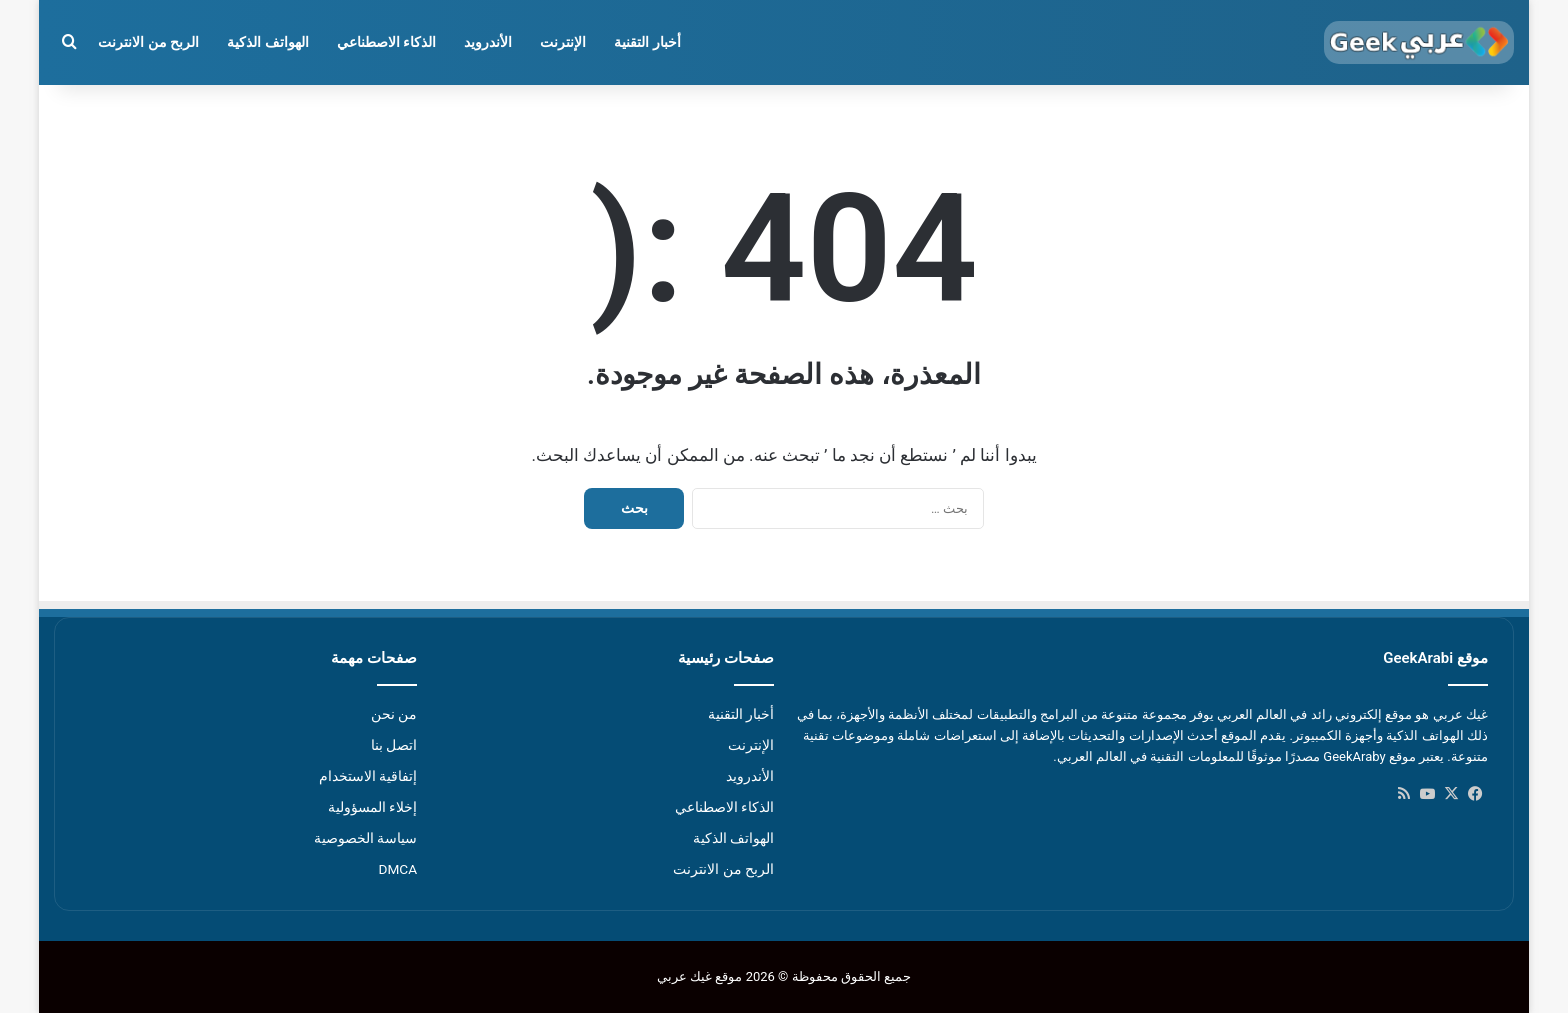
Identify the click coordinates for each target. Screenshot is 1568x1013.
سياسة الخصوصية (365, 838)
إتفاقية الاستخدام (368, 776)
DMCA (397, 869)
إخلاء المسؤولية (372, 807)
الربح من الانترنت (148, 42)
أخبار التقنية (647, 42)
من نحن (394, 714)
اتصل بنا (394, 745)
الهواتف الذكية (267, 42)
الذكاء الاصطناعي (386, 42)
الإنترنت (563, 42)
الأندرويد (488, 42)
